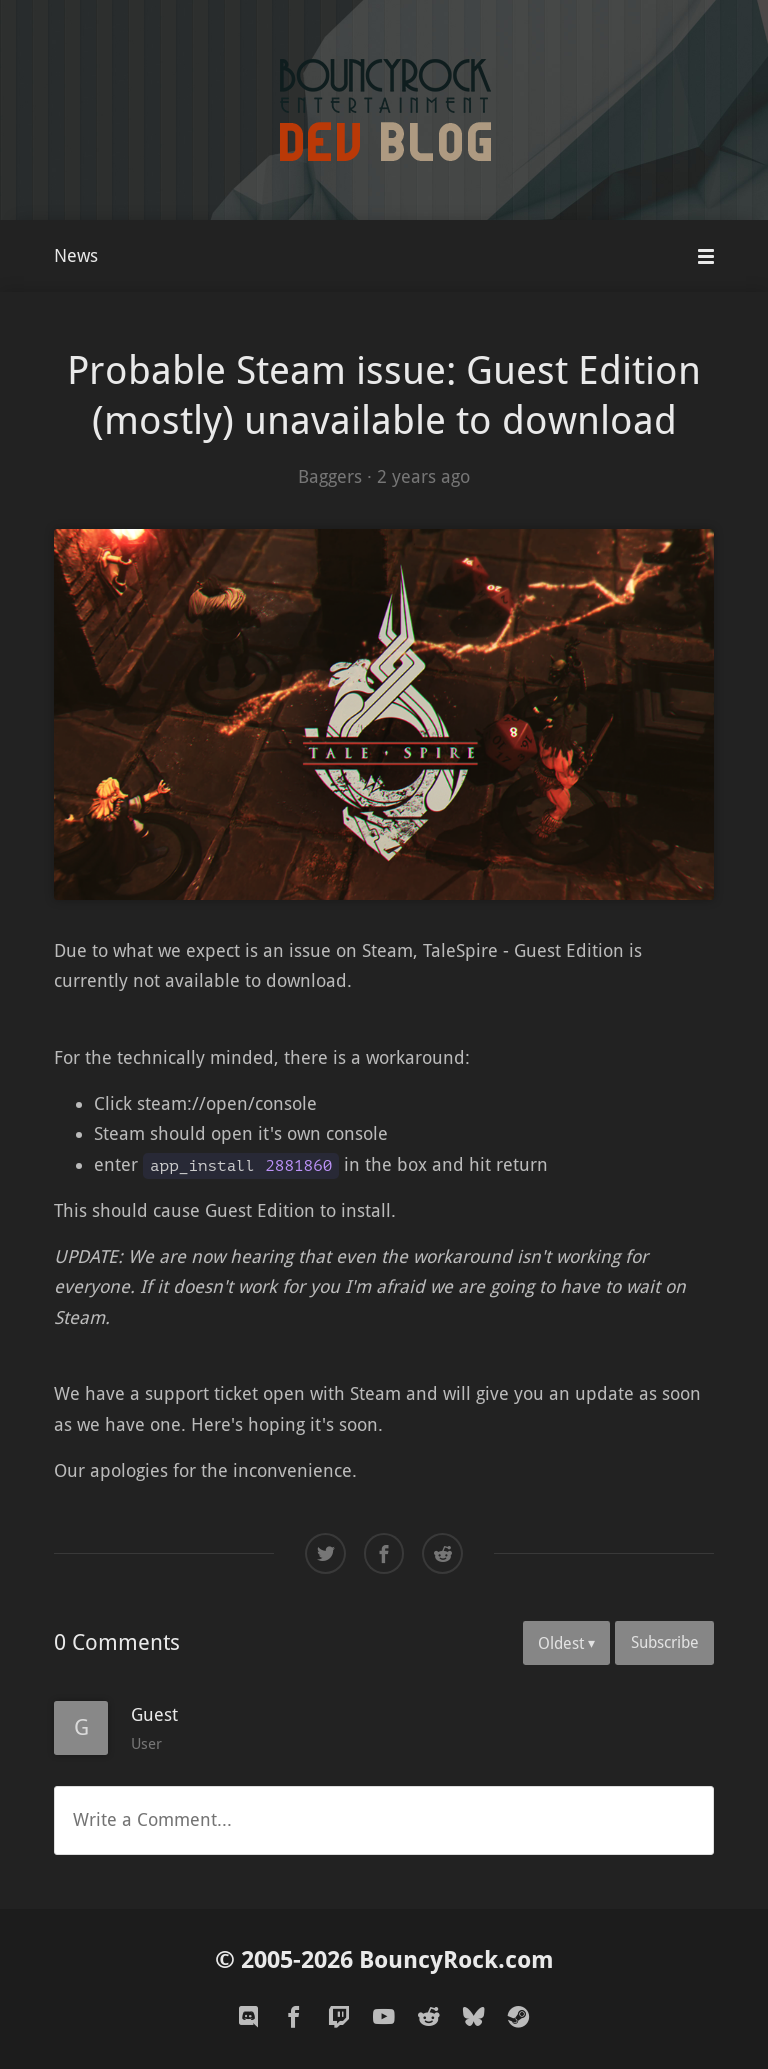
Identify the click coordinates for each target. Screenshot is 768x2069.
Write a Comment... (152, 1819)
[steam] (519, 2017)
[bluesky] (474, 2017)
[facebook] (294, 2017)
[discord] (249, 2017)
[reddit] (429, 2017)
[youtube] (384, 2017)
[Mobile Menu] (706, 256)
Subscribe (665, 1642)
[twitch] (339, 2017)
